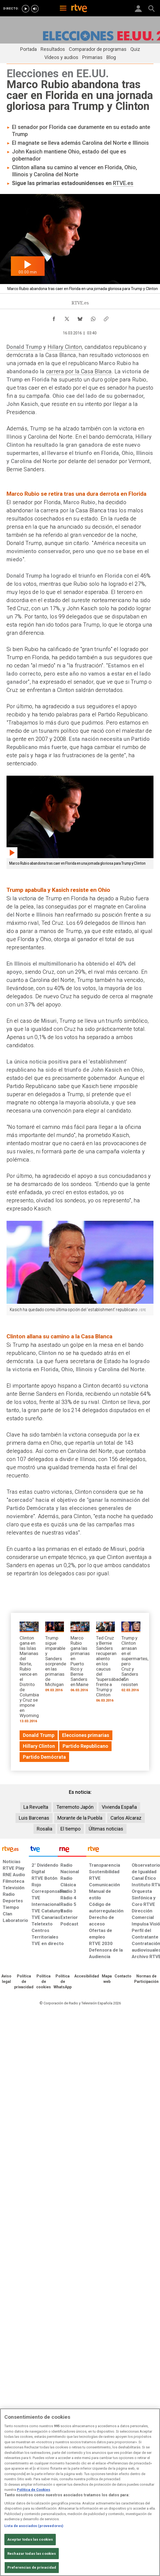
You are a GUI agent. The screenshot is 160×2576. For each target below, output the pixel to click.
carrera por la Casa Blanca (79, 371)
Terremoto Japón (75, 1807)
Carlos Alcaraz (125, 1818)
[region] (80, 2492)
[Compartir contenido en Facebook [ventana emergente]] (53, 317)
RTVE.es (123, 183)
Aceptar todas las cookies (30, 2539)
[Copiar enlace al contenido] (106, 317)
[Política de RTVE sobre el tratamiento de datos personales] (23, 1982)
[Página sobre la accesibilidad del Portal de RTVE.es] (86, 1976)
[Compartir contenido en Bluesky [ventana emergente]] (80, 317)
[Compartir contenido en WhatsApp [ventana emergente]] (93, 317)
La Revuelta (35, 1807)
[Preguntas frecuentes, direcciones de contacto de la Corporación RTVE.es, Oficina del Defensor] (123, 1976)
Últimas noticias (106, 1829)
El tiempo (70, 1829)
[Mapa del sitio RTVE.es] (107, 1979)
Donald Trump (24, 347)
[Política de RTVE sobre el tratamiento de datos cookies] (43, 1982)
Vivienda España (119, 1807)
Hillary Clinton (65, 347)
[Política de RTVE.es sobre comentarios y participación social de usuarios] (146, 1979)
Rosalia (44, 1829)
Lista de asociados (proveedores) (33, 2526)
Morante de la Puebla (79, 1818)
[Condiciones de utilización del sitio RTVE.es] (6, 1979)
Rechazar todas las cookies (31, 2554)
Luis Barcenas (34, 1818)
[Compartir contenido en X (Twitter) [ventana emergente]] (66, 317)
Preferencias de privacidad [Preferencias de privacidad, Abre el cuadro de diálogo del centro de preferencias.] (31, 2567)
